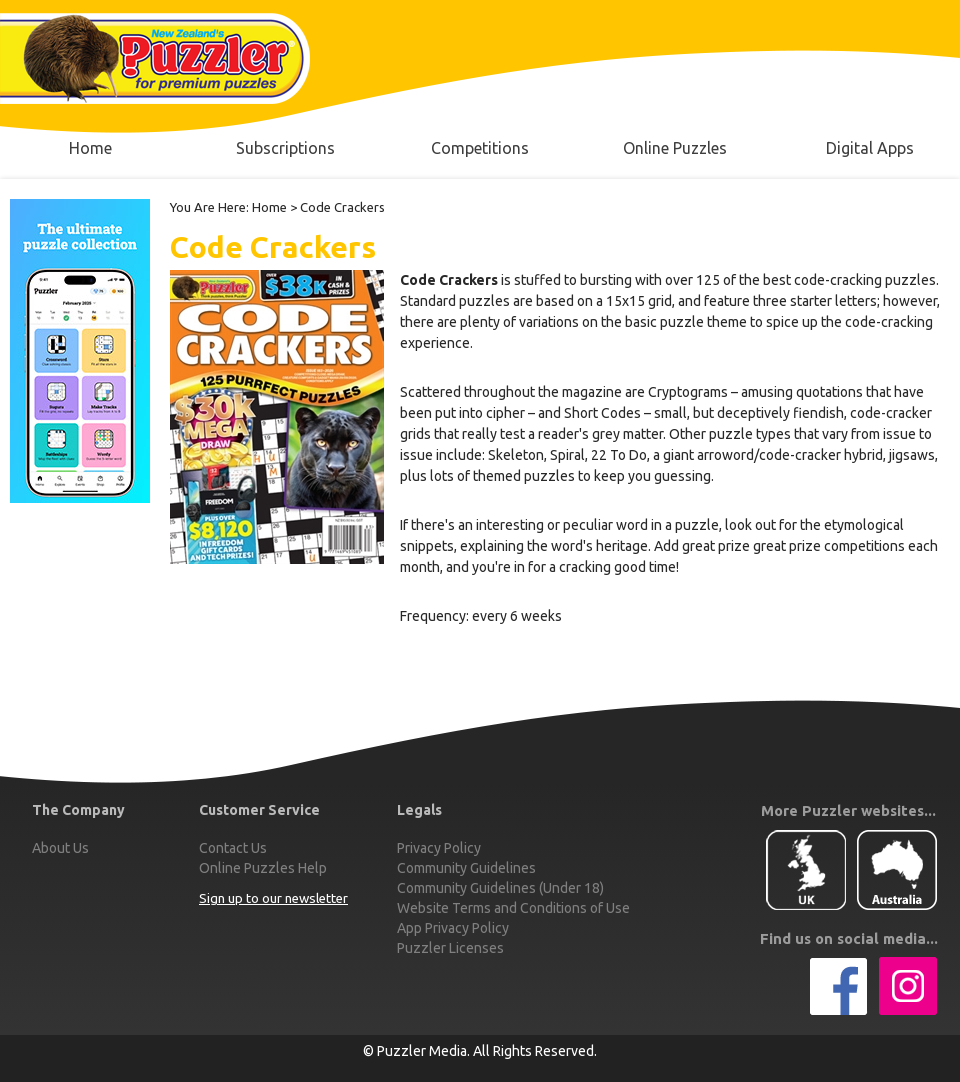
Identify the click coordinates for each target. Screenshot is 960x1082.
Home (269, 207)
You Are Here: (209, 207)
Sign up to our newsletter (273, 898)
